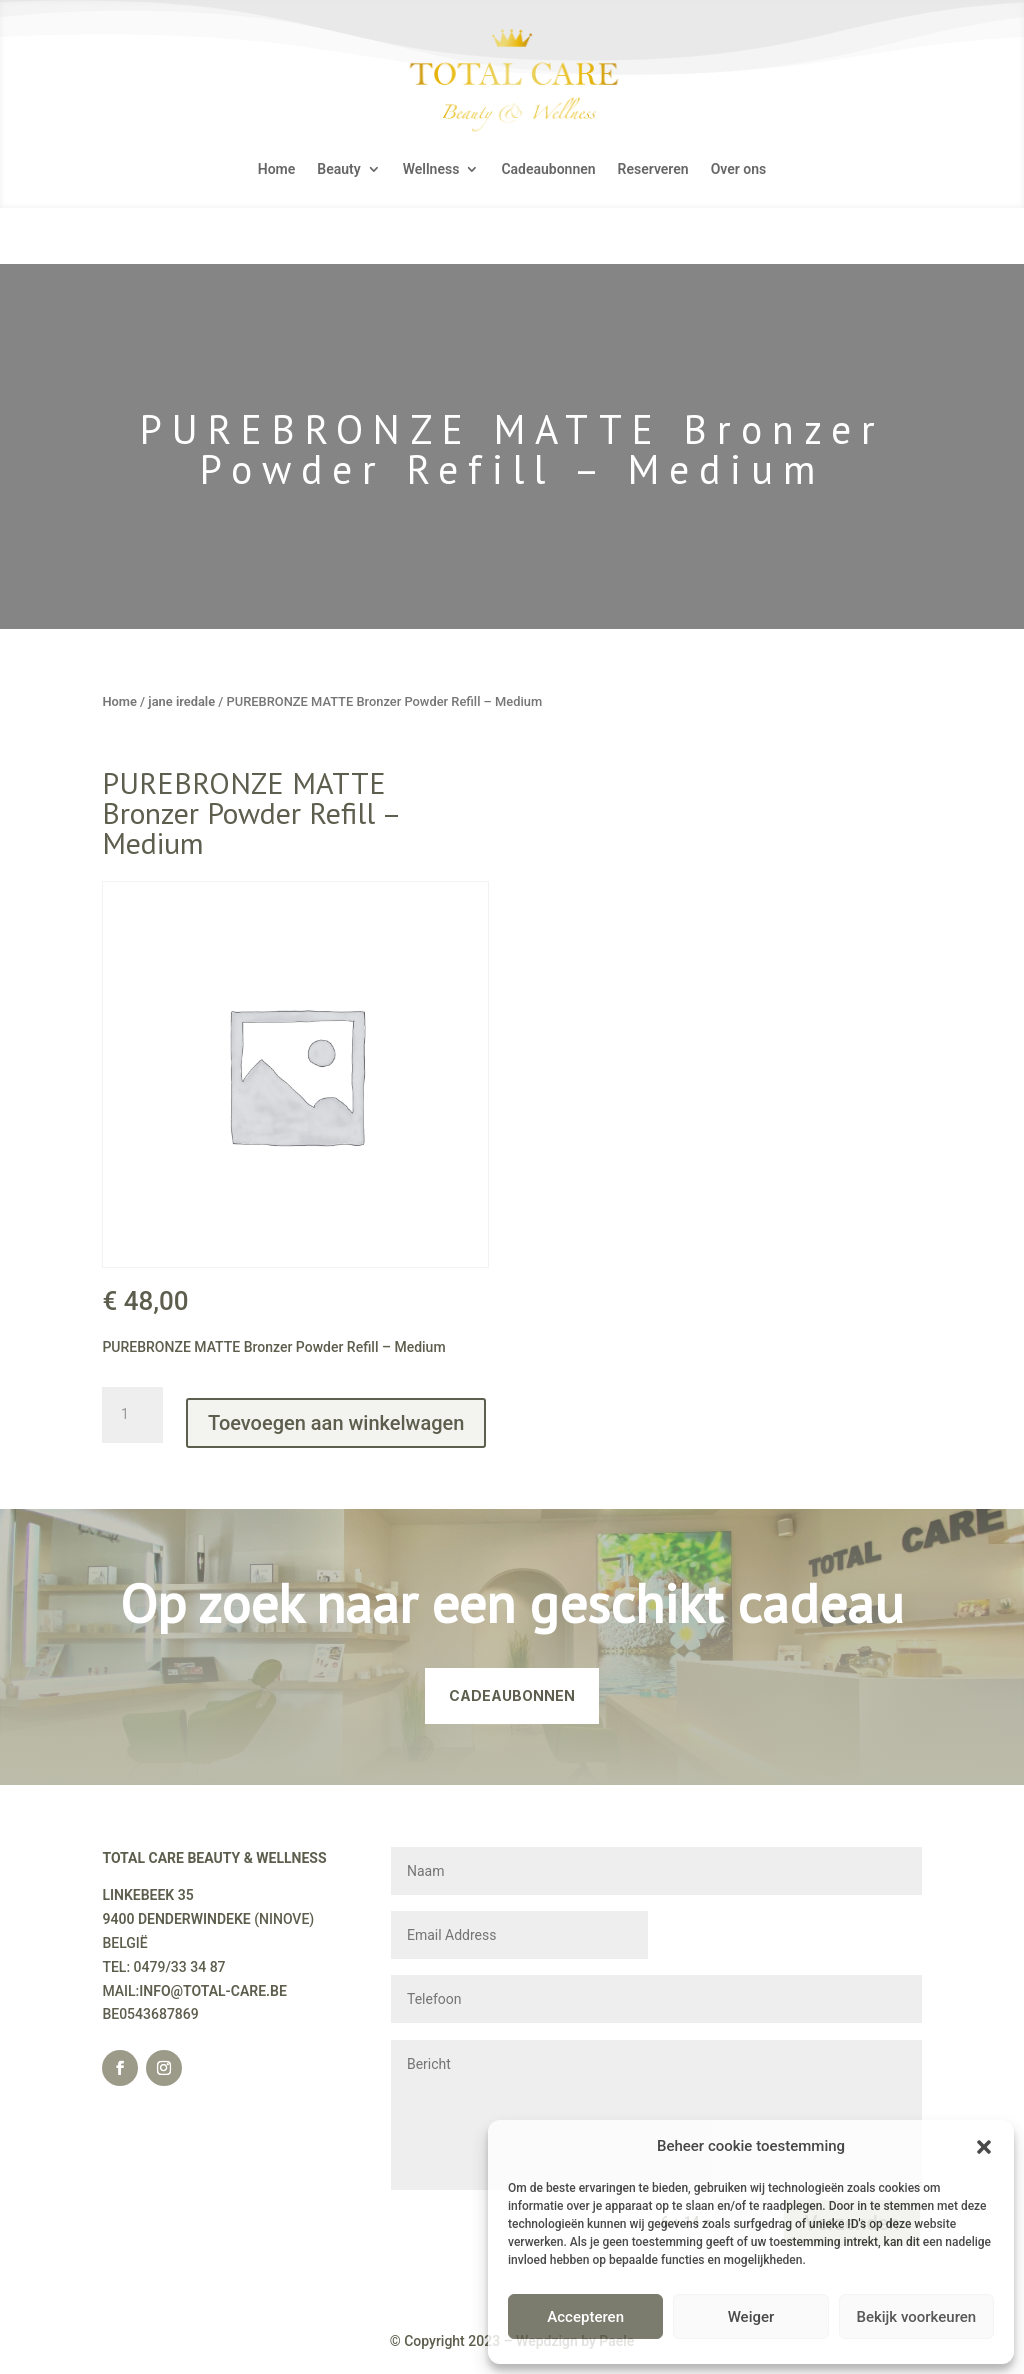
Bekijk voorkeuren (916, 2317)
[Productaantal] (132, 1415)
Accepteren (585, 2317)
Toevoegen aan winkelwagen (336, 1423)
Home (277, 169)
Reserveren (653, 169)
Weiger (751, 2317)
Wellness (431, 169)
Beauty (338, 169)
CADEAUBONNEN (512, 1695)
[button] (984, 2147)
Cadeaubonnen (548, 169)
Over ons (739, 169)
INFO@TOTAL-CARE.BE (213, 1991)
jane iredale (181, 701)
